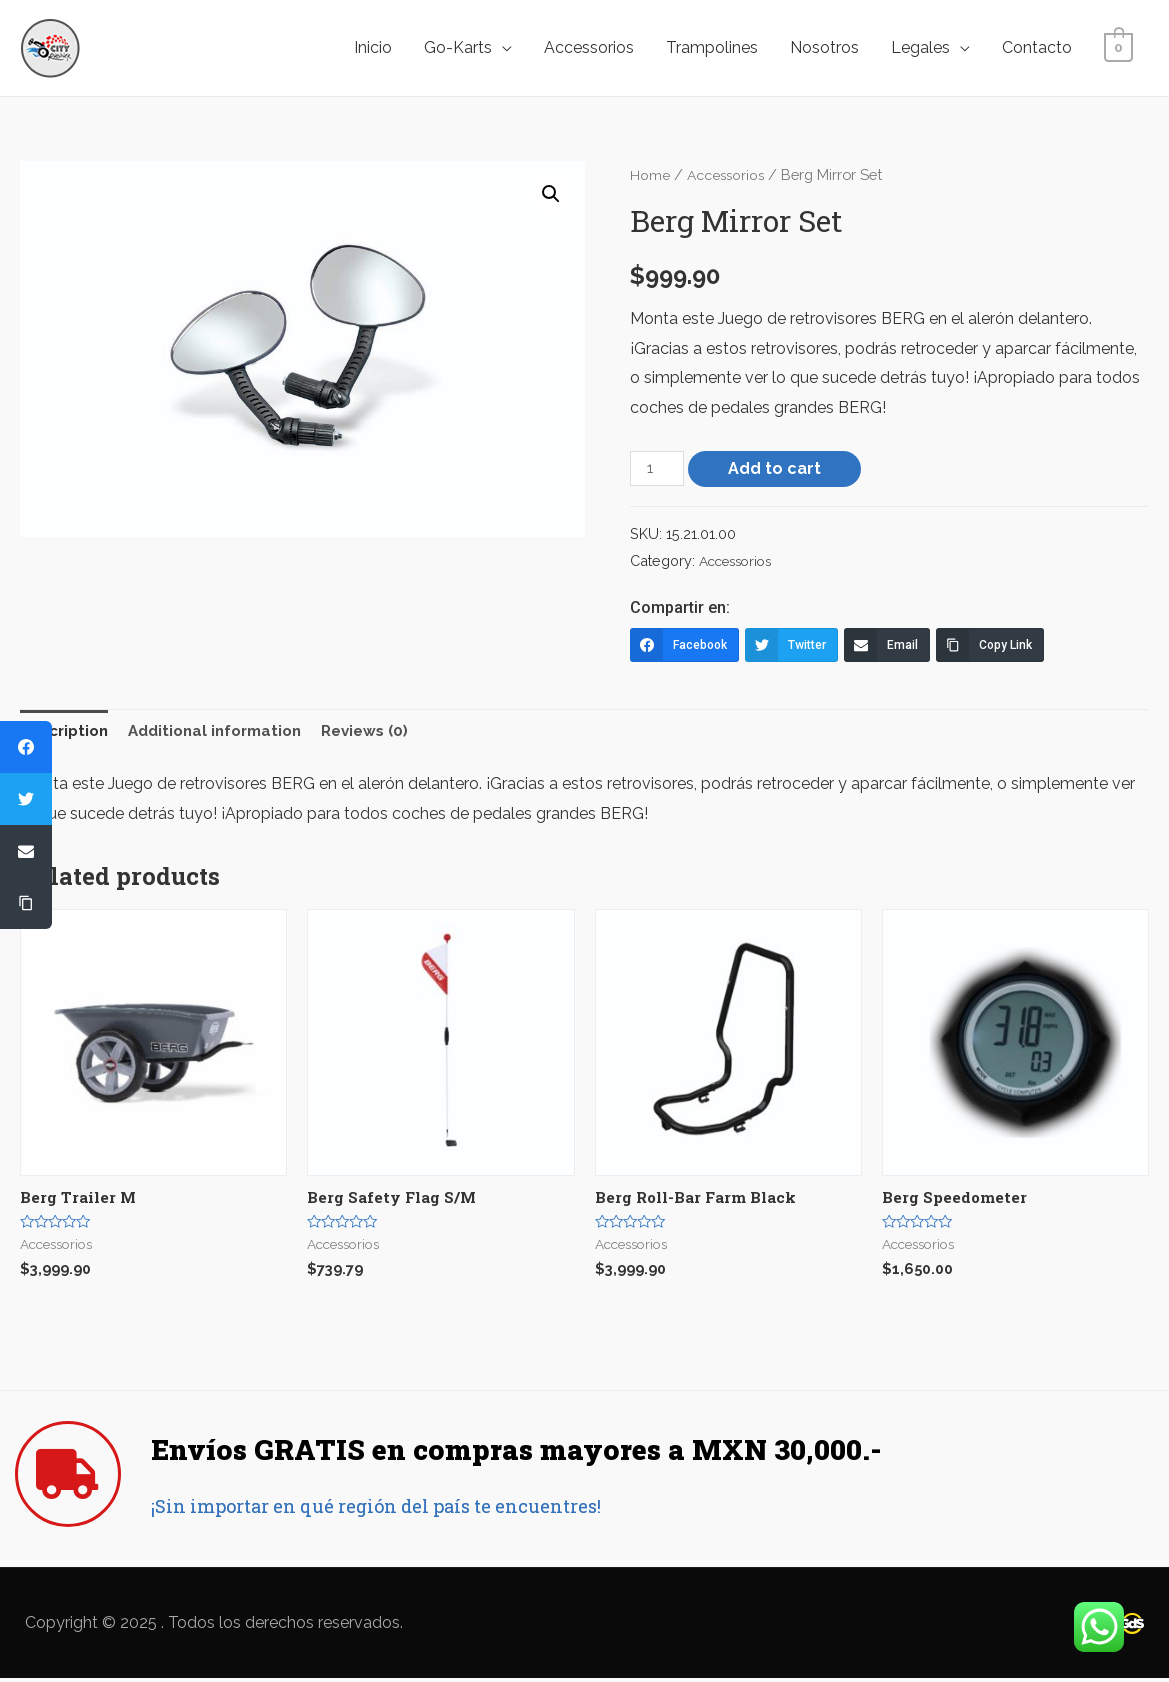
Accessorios (589, 47)
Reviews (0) (387, 732)
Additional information (228, 732)
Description (68, 732)
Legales (920, 47)
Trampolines (712, 47)
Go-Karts (458, 47)
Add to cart (778, 467)
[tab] (68, 733)
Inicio (373, 47)
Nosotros (824, 47)
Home (650, 174)
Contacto (1037, 47)
